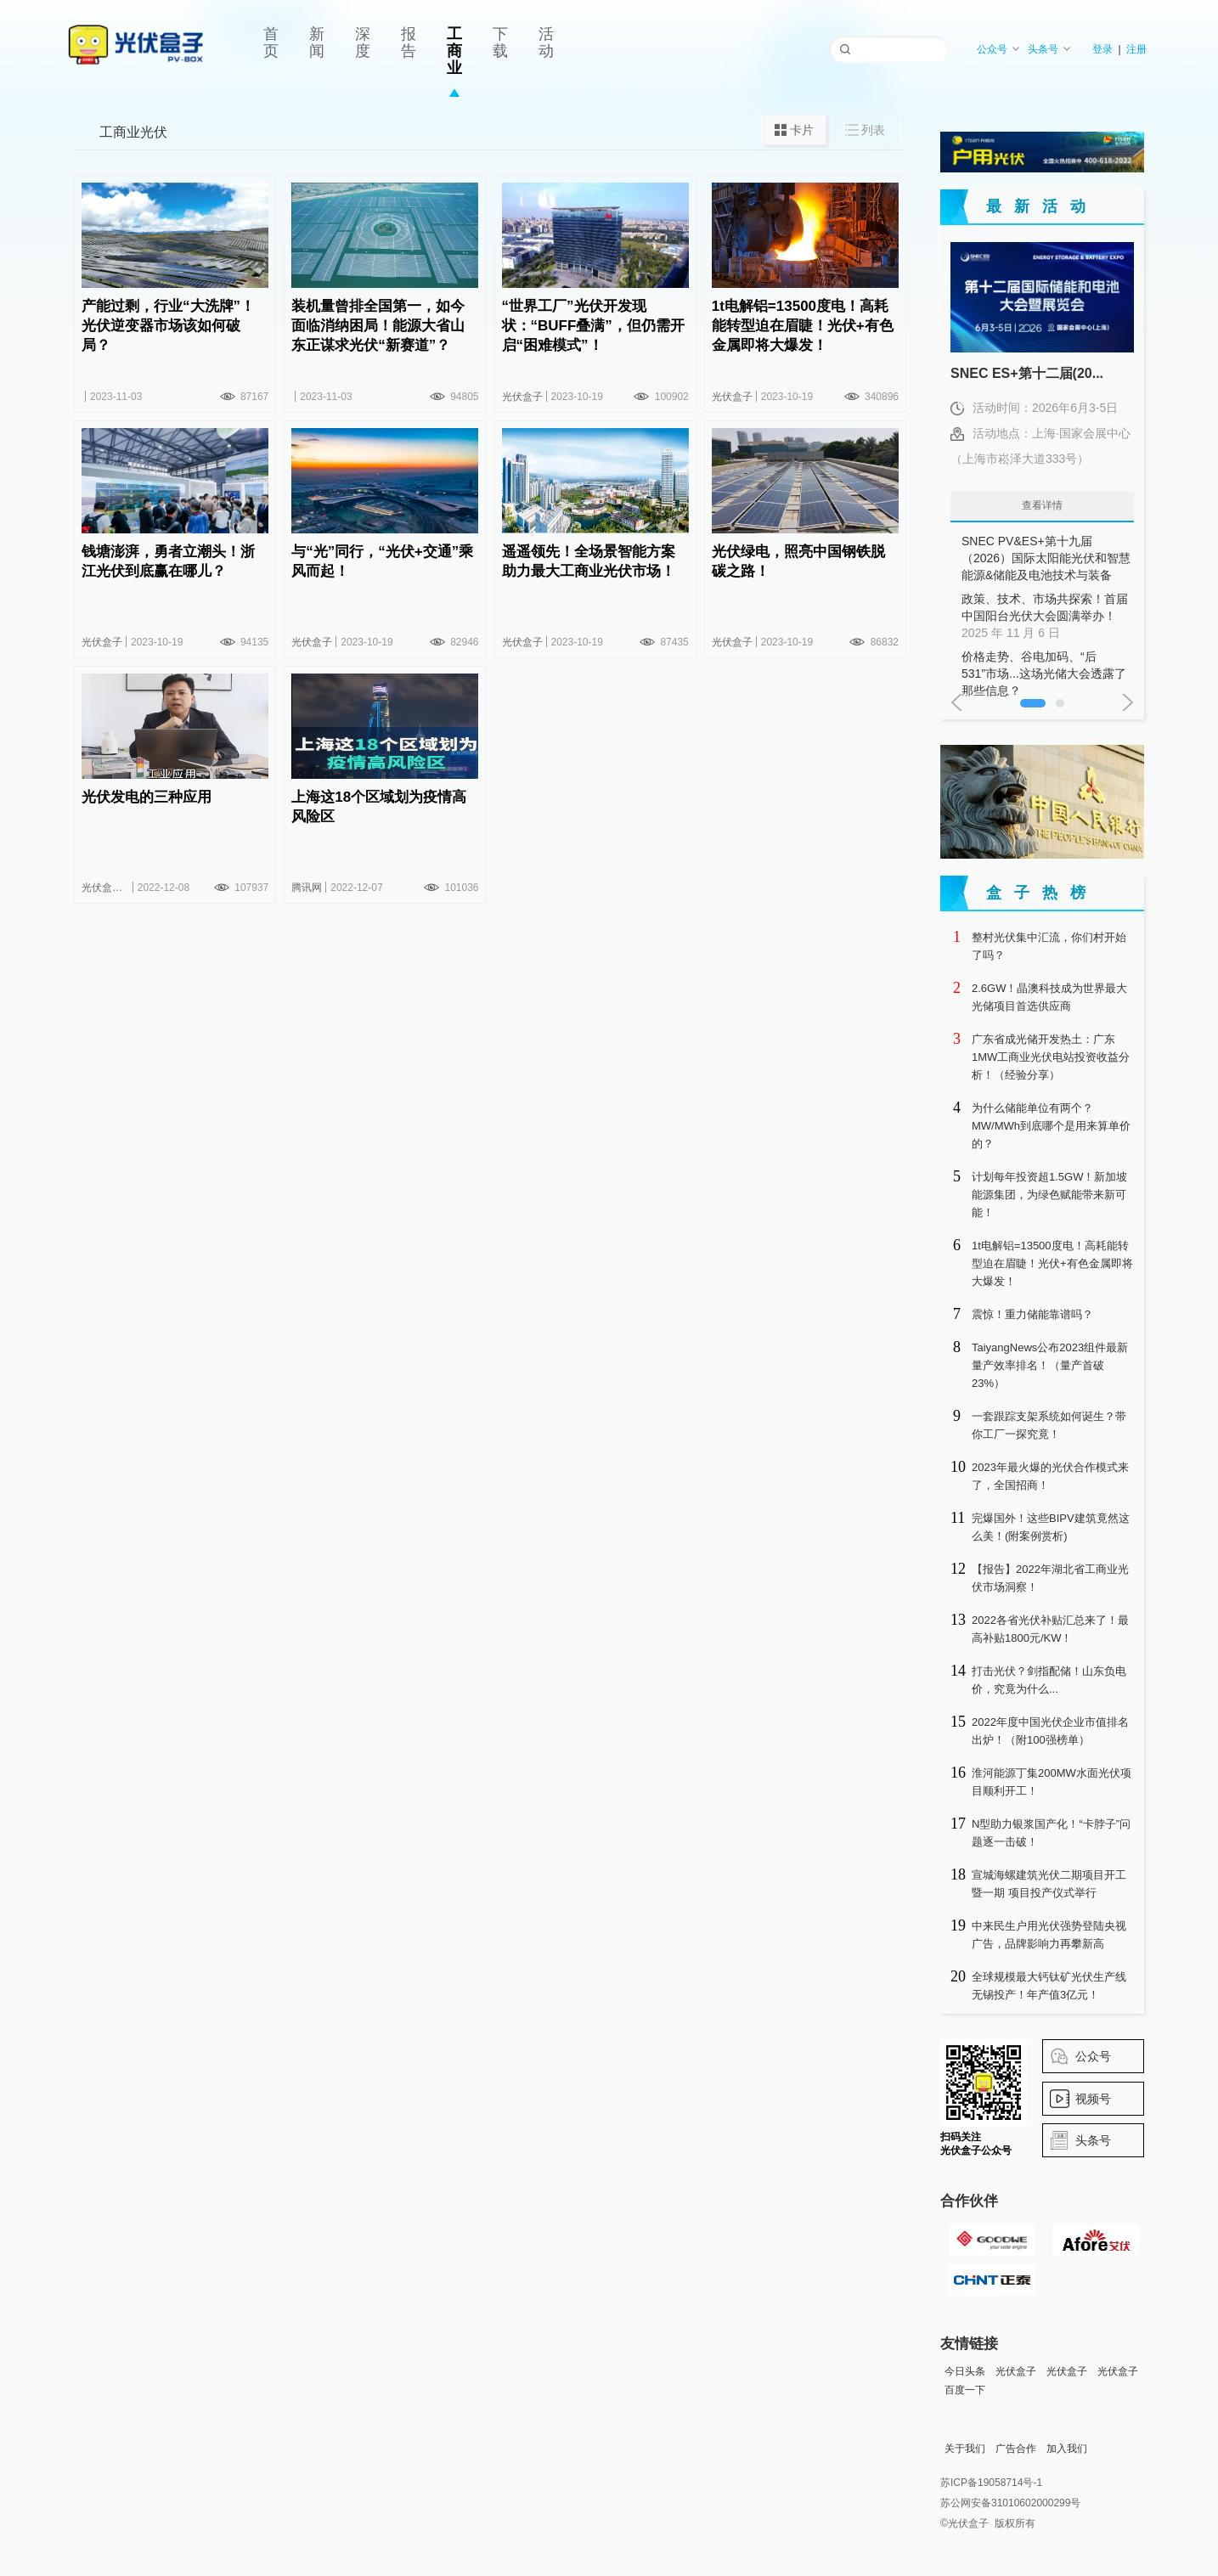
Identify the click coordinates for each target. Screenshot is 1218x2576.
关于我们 (965, 2449)
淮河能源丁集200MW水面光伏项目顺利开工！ (1051, 1782)
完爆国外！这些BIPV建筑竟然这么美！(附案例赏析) (1051, 1527)
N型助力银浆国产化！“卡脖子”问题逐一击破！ (1051, 1833)
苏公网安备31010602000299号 (1010, 2503)
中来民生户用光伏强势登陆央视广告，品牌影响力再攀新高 (1049, 1934)
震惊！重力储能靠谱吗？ (1032, 1314)
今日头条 (965, 2371)
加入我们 (1066, 2449)
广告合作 (1015, 2449)
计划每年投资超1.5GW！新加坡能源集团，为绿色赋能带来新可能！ (1049, 1194)
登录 (1102, 49)
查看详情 (1042, 505)
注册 (1136, 49)
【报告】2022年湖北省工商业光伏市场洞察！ (1050, 1578)
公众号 (998, 49)
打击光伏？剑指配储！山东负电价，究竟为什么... (1049, 1680)
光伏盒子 (1015, 2371)
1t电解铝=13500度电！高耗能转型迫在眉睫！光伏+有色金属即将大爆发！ (1052, 1263)
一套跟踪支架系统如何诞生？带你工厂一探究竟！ (1049, 1425)
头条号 (1049, 49)
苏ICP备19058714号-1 (991, 2483)
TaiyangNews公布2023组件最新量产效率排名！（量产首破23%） (1050, 1365)
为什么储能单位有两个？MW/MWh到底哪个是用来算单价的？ (1051, 1126)
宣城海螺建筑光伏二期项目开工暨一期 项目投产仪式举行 (1049, 1884)
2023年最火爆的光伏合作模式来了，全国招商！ (1050, 1476)
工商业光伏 (133, 132)
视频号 (1093, 2098)
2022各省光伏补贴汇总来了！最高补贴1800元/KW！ (1050, 1629)
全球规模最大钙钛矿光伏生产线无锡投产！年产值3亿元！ (1049, 1985)
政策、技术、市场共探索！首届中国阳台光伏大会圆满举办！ (1046, 616)
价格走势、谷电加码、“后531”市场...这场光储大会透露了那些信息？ (1046, 674)
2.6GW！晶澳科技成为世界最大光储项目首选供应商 (1049, 997)
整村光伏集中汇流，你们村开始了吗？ (1049, 946)
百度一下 (965, 2390)
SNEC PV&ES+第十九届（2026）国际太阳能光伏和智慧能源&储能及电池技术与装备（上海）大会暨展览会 (1046, 558)
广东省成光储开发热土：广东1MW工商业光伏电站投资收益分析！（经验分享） (1051, 1057)
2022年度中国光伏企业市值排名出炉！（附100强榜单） (1050, 1731)
